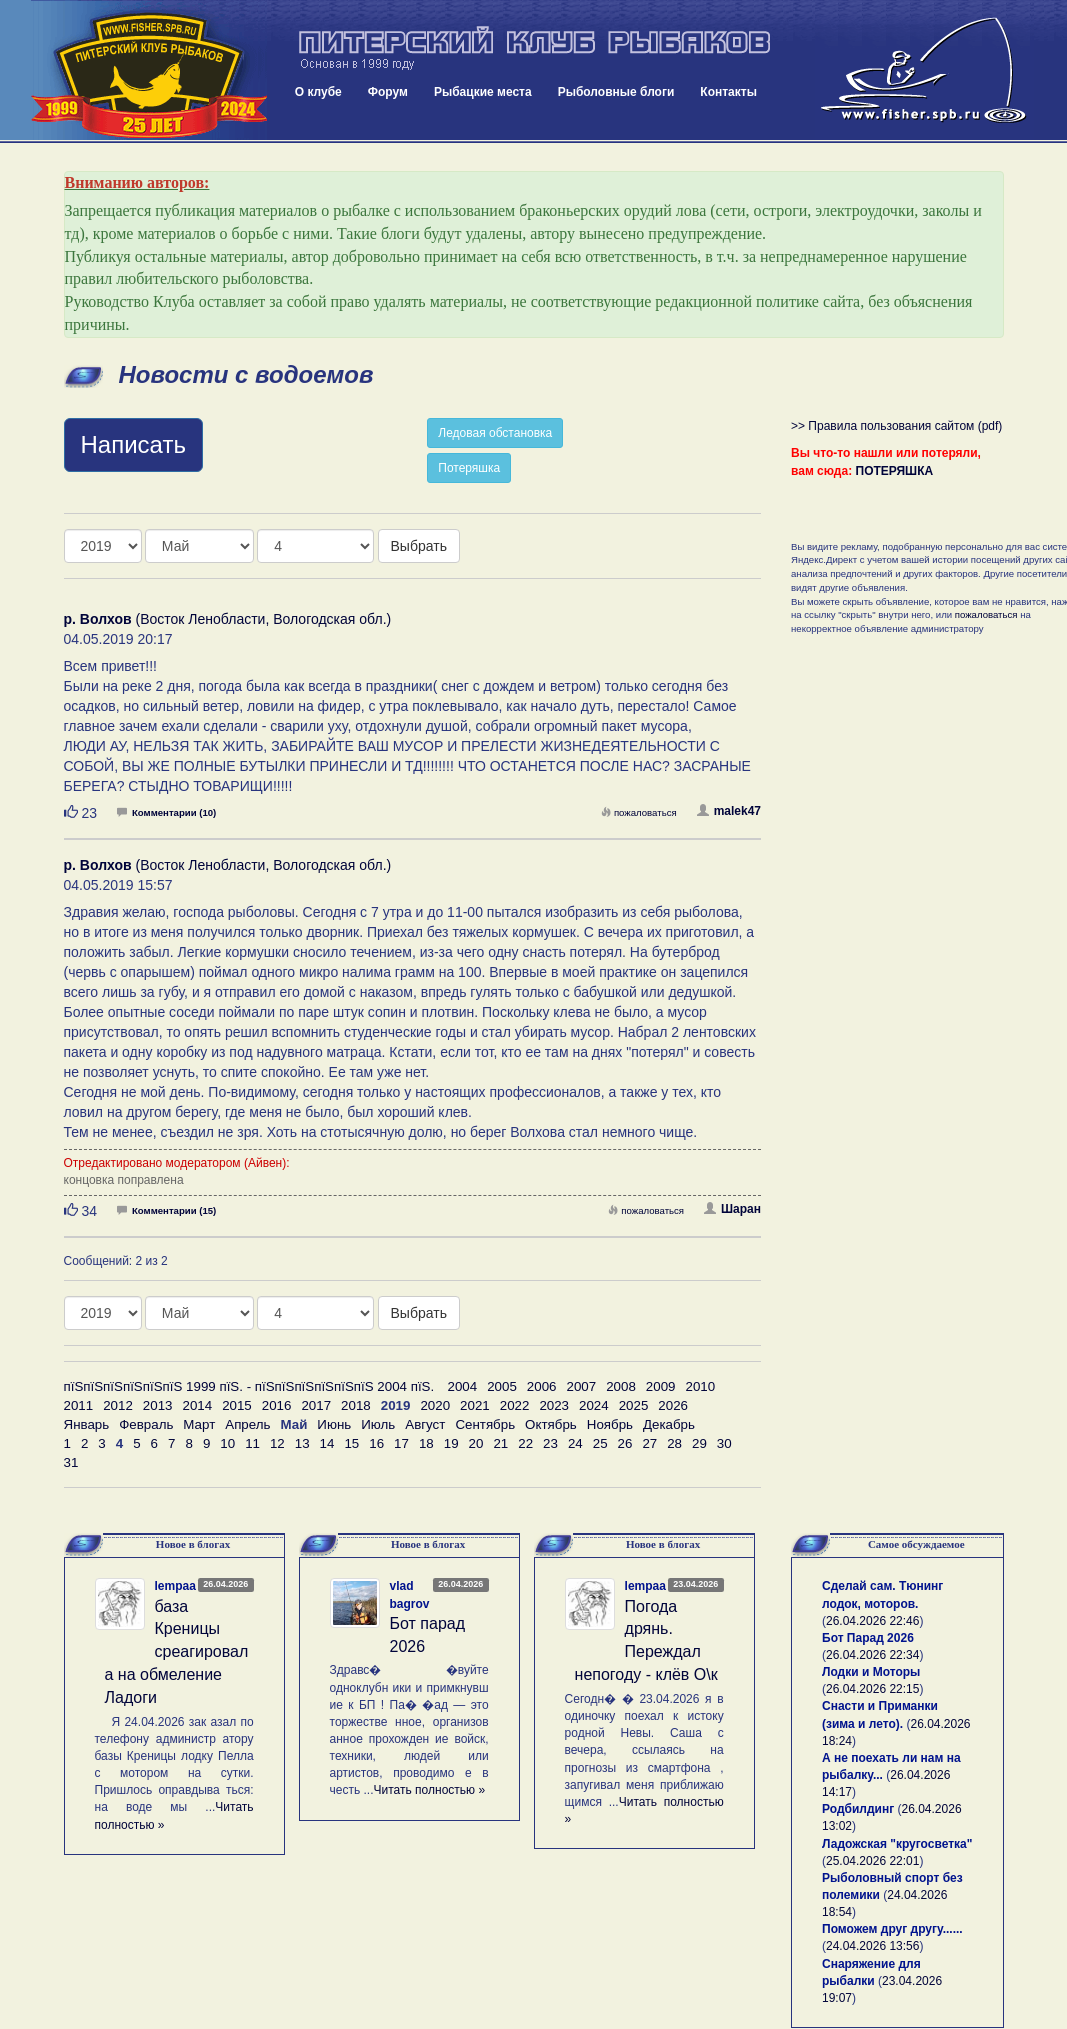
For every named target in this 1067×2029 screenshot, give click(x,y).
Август (425, 1424)
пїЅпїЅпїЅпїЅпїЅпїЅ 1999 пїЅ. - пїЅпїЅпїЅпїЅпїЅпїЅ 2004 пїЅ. (249, 1386)
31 (71, 1462)
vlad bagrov (410, 1594)
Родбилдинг (858, 1809)
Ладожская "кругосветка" (897, 1844)
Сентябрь (485, 1424)
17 (401, 1443)
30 (724, 1443)
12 (277, 1443)
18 (426, 1443)
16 (376, 1443)
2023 (554, 1405)
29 (699, 1443)
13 (302, 1443)
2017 (316, 1405)
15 (351, 1443)
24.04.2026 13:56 (872, 1946)
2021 (475, 1405)
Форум (388, 92)
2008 (621, 1386)
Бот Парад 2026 (868, 1638)
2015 (237, 1405)
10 (227, 1443)
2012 (118, 1405)
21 (500, 1443)
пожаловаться (639, 812)
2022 (515, 1405)
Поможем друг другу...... (892, 1929)
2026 (673, 1405)
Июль (378, 1424)
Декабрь (669, 1424)
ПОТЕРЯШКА (895, 471)
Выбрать (419, 546)
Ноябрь (610, 1424)
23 (550, 1443)
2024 (594, 1405)
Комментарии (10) (166, 812)
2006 (542, 1386)
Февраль (146, 1424)
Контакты (728, 92)
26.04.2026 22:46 (872, 1621)
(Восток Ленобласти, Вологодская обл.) (228, 619)
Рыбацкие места (483, 92)
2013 (158, 1405)
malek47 (729, 811)
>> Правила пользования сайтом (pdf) (896, 426)
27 (649, 1443)
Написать (133, 444)
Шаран (732, 1209)
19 (451, 1443)
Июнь (334, 1424)
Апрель (247, 1424)
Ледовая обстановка (495, 433)
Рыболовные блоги (616, 92)
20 (476, 1443)
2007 (582, 1386)
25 (600, 1443)
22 (525, 1443)
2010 (700, 1386)
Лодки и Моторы (871, 1672)
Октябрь (551, 1424)
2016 (277, 1405)
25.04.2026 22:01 (872, 1861)
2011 (79, 1405)
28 (674, 1443)
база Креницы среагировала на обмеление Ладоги (177, 1652)
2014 (197, 1405)
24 (575, 1443)
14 (327, 1443)
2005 (502, 1386)
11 (252, 1443)
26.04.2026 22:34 (872, 1655)
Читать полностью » (430, 1790)
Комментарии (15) (166, 1210)
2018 (356, 1405)
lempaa (175, 1586)
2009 (661, 1386)
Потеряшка (469, 468)
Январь (87, 1424)
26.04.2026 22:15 (872, 1689)
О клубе (318, 92)
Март (199, 1424)
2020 (435, 1405)
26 (625, 1443)
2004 (463, 1386)
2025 (634, 1405)
